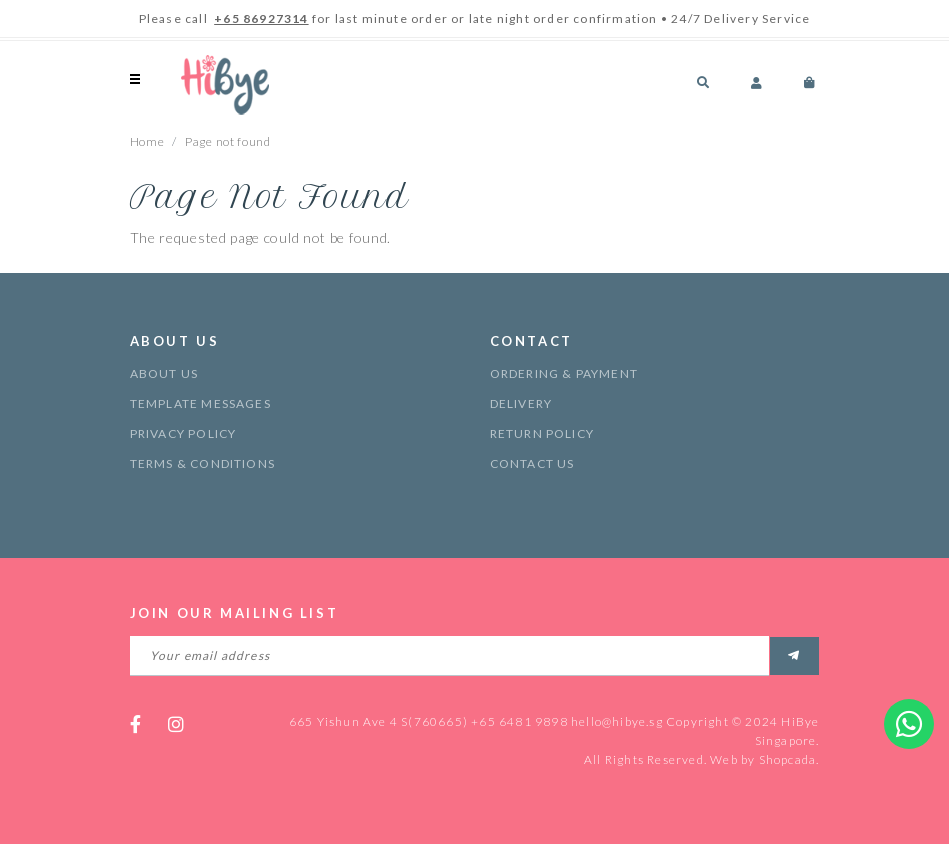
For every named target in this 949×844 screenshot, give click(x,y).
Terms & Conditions (203, 463)
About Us (164, 373)
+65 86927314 (261, 18)
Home (147, 141)
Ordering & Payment (564, 373)
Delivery (521, 403)
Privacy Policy (183, 433)
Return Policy (542, 433)
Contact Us (532, 463)
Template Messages (200, 403)
